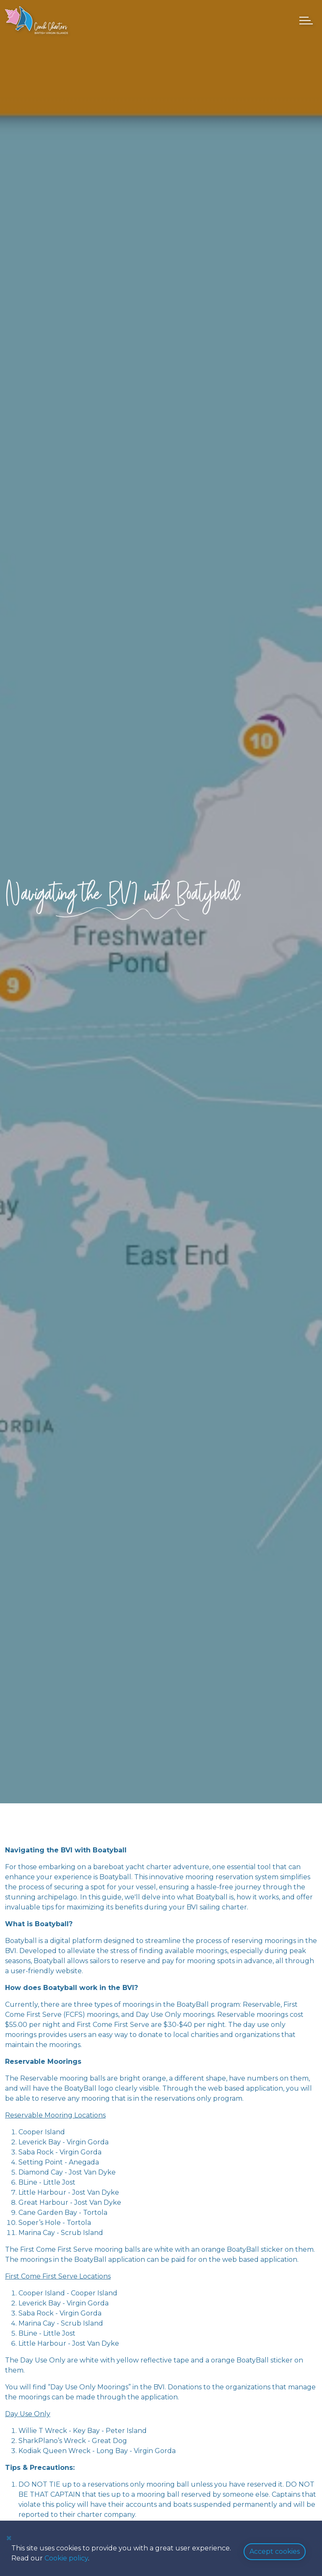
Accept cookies (274, 2551)
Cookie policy (66, 2558)
